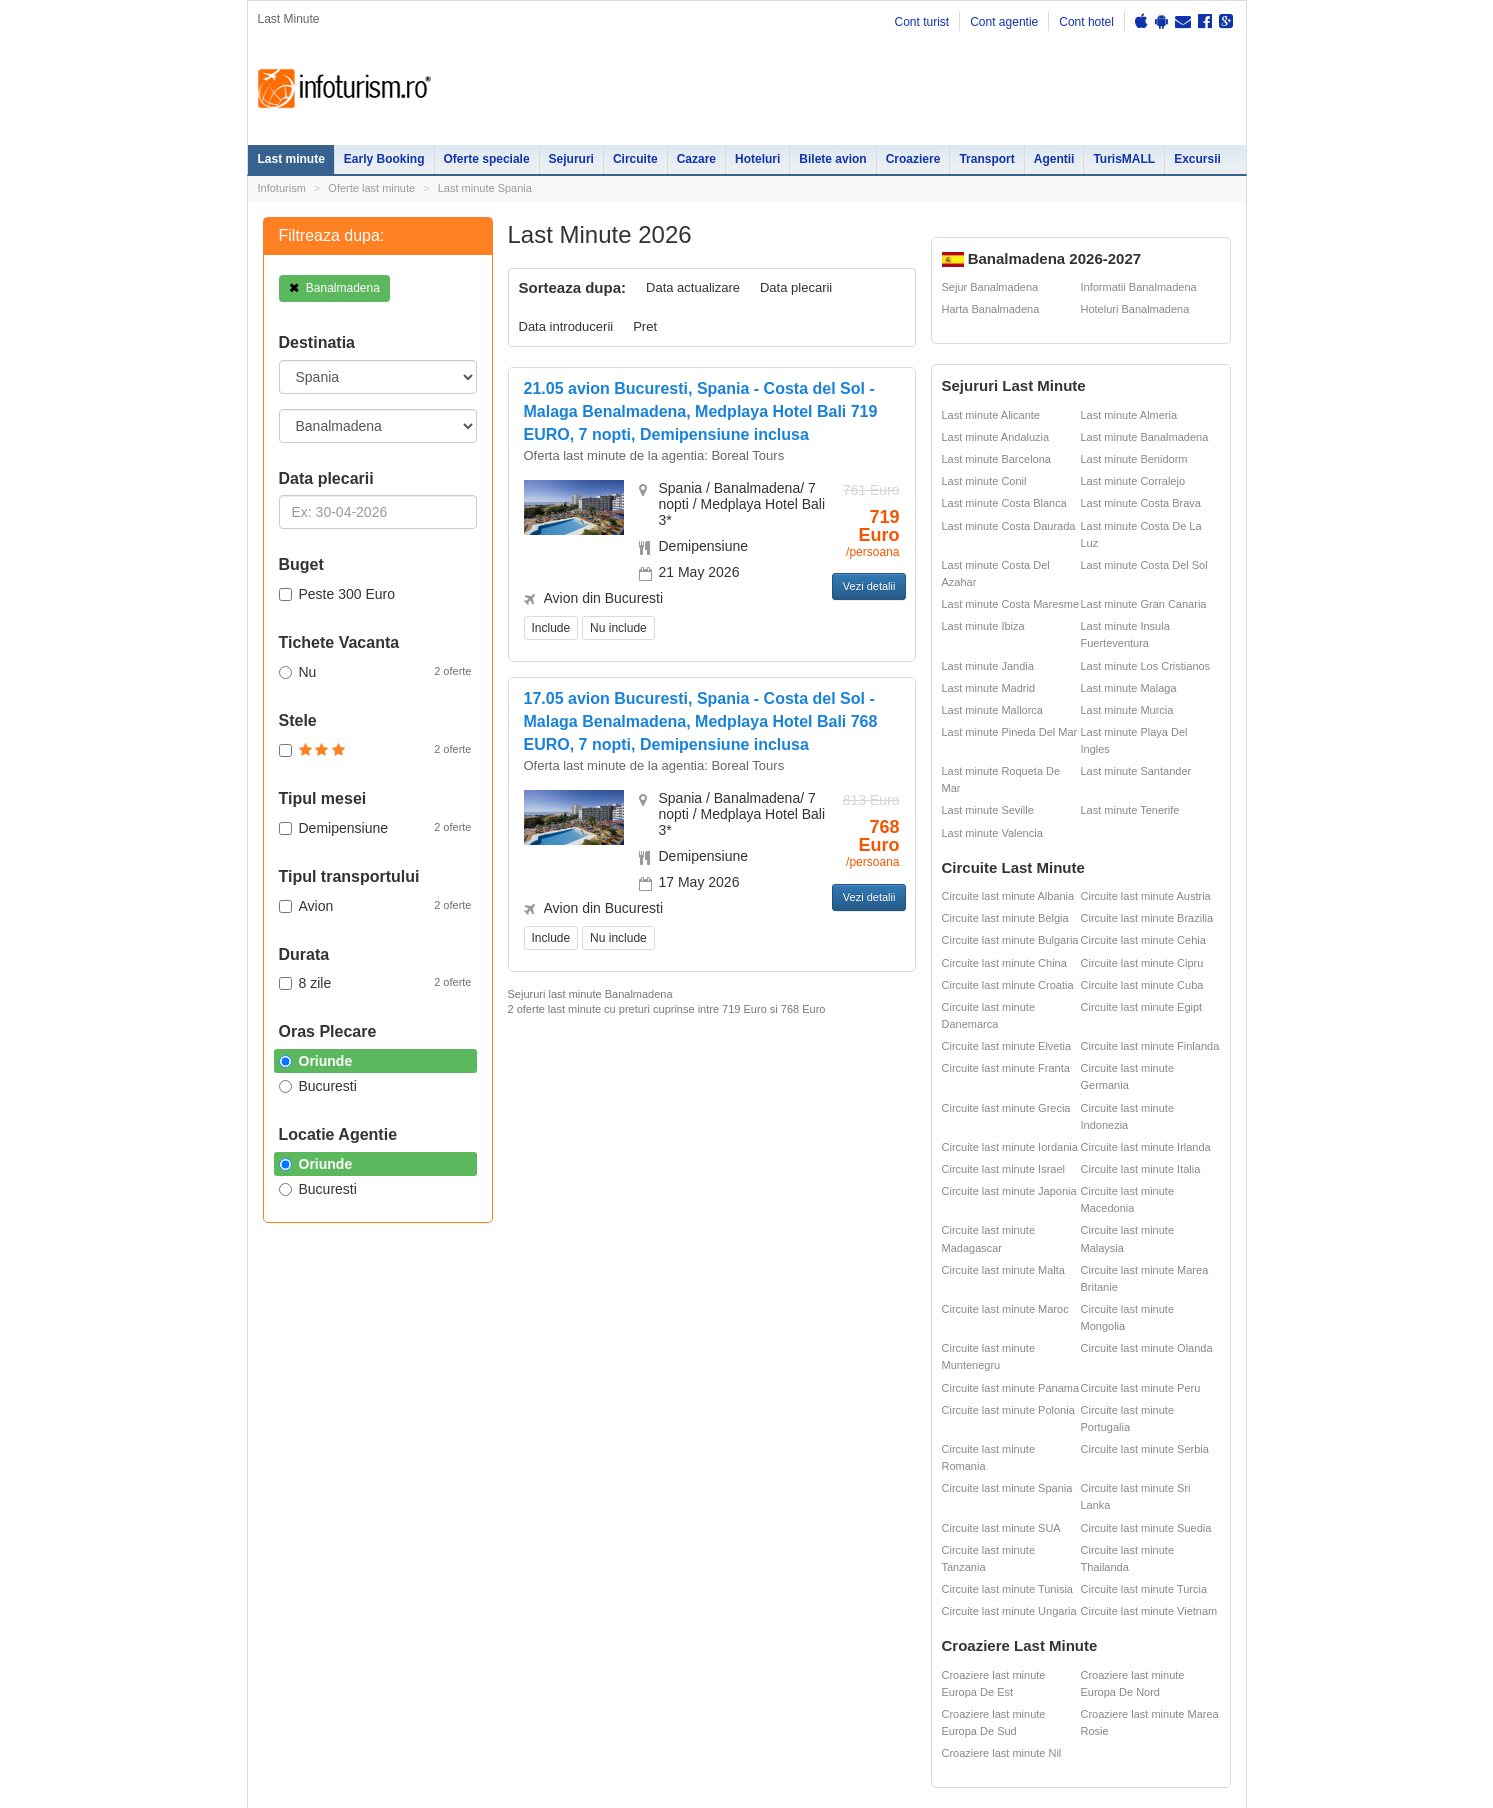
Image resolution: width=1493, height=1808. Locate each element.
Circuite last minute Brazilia (1147, 918)
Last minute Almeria (1129, 415)
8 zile (375, 982)
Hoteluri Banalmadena (1135, 309)
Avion (375, 905)
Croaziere (913, 159)
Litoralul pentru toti (409, 1421)
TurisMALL (1124, 159)
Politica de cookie (290, 1634)
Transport (986, 159)
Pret (645, 326)
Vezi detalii (869, 586)
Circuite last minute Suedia (1146, 1528)
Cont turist (921, 22)
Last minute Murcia (1127, 710)
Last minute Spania (485, 188)
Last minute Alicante (991, 415)
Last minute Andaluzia (996, 437)
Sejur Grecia (765, 1421)
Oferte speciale (487, 159)
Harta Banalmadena (991, 309)
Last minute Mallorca (993, 710)
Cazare (696, 159)
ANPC (863, 1399)
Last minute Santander (1136, 771)
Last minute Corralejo (1133, 481)
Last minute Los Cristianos (1146, 666)
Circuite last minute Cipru (1142, 963)
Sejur (271, 1377)
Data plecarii (796, 287)
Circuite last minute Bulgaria (1010, 940)
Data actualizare (693, 287)
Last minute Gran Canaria (1144, 604)
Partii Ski (984, 1354)
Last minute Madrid (989, 688)
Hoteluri (757, 159)
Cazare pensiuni (1004, 1399)
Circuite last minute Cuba (1142, 985)
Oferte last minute (371, 188)
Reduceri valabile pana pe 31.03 (695, 1070)
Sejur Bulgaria (684, 1460)
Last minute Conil (984, 481)
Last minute (291, 159)
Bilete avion (832, 159)
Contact (334, 1552)
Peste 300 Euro (337, 594)
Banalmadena (334, 288)
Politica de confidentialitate (312, 1577)
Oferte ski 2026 (887, 1332)
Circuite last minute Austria (1146, 896)
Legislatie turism (1004, 1377)
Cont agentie (1004, 22)
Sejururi (571, 159)
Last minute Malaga (1129, 688)
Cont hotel (1086, 22)
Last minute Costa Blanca (1004, 503)
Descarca (666, 1221)
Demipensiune (375, 827)
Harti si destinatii (891, 1354)
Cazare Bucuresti (550, 1482)
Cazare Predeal (545, 1438)
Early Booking (384, 159)
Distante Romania (894, 1377)
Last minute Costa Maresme (1011, 604)
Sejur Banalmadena (990, 287)
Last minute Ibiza (983, 626)
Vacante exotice (402, 1399)
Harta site (270, 1552)
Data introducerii (566, 326)
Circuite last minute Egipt (1142, 1007)
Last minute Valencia (992, 833)
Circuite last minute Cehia (1143, 940)
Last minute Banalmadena (1145, 437)
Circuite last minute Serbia (1145, 1449)
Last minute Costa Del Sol (1144, 565)
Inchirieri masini (401, 1482)
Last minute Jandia (988, 666)
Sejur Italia (760, 1482)
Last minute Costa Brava (1141, 503)
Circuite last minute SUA (1001, 1528)
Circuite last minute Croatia (1008, 985)
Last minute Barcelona (996, 459)
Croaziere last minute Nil (1002, 1753)
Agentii (1054, 159)
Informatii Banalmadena (1139, 287)
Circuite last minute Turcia (1144, 1589)
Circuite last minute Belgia (1005, 918)
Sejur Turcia (764, 1460)
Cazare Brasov (543, 1460)
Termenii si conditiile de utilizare (324, 1619)
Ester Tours (1135, 1354)
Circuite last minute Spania (1007, 1488)
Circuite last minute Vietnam (1149, 1611)
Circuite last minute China (1004, 963)
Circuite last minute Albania (1008, 896)
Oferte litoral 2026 (407, 1354)
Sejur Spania (681, 1482)
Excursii (1197, 159)
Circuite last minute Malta (1004, 1270)
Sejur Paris (676, 1399)
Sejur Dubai (763, 1399)
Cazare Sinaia (541, 1416)
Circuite (635, 159)
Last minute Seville (988, 810)
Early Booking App (671, 1036)
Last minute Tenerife (1130, 810)
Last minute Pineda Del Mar (1010, 732)
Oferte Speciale (401, 1332)
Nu (375, 671)
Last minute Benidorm (1134, 459)
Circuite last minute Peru (1141, 1388)
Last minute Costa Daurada (1009, 526)
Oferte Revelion (401, 1377)
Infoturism (344, 89)
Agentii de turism (301, 1482)
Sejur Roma (763, 1359)
